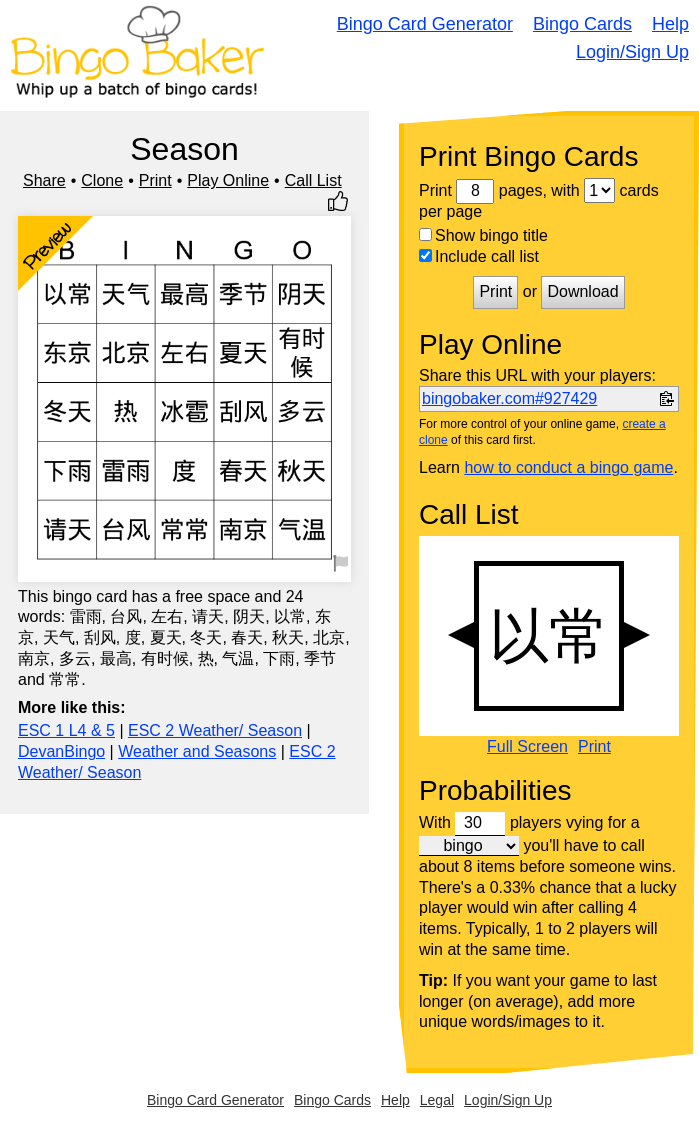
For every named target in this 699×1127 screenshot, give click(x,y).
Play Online (228, 180)
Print (155, 180)
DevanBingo (61, 751)
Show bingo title (483, 235)
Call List (313, 180)
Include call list (479, 256)
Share (44, 180)
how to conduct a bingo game (568, 467)
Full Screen (527, 747)
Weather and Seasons (197, 751)
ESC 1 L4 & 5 (66, 730)
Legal (437, 1100)
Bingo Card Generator (425, 24)
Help (670, 24)
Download (582, 291)
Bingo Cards (582, 24)
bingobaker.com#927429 (509, 398)
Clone (102, 180)
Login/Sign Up (632, 52)
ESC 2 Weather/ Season (215, 730)
